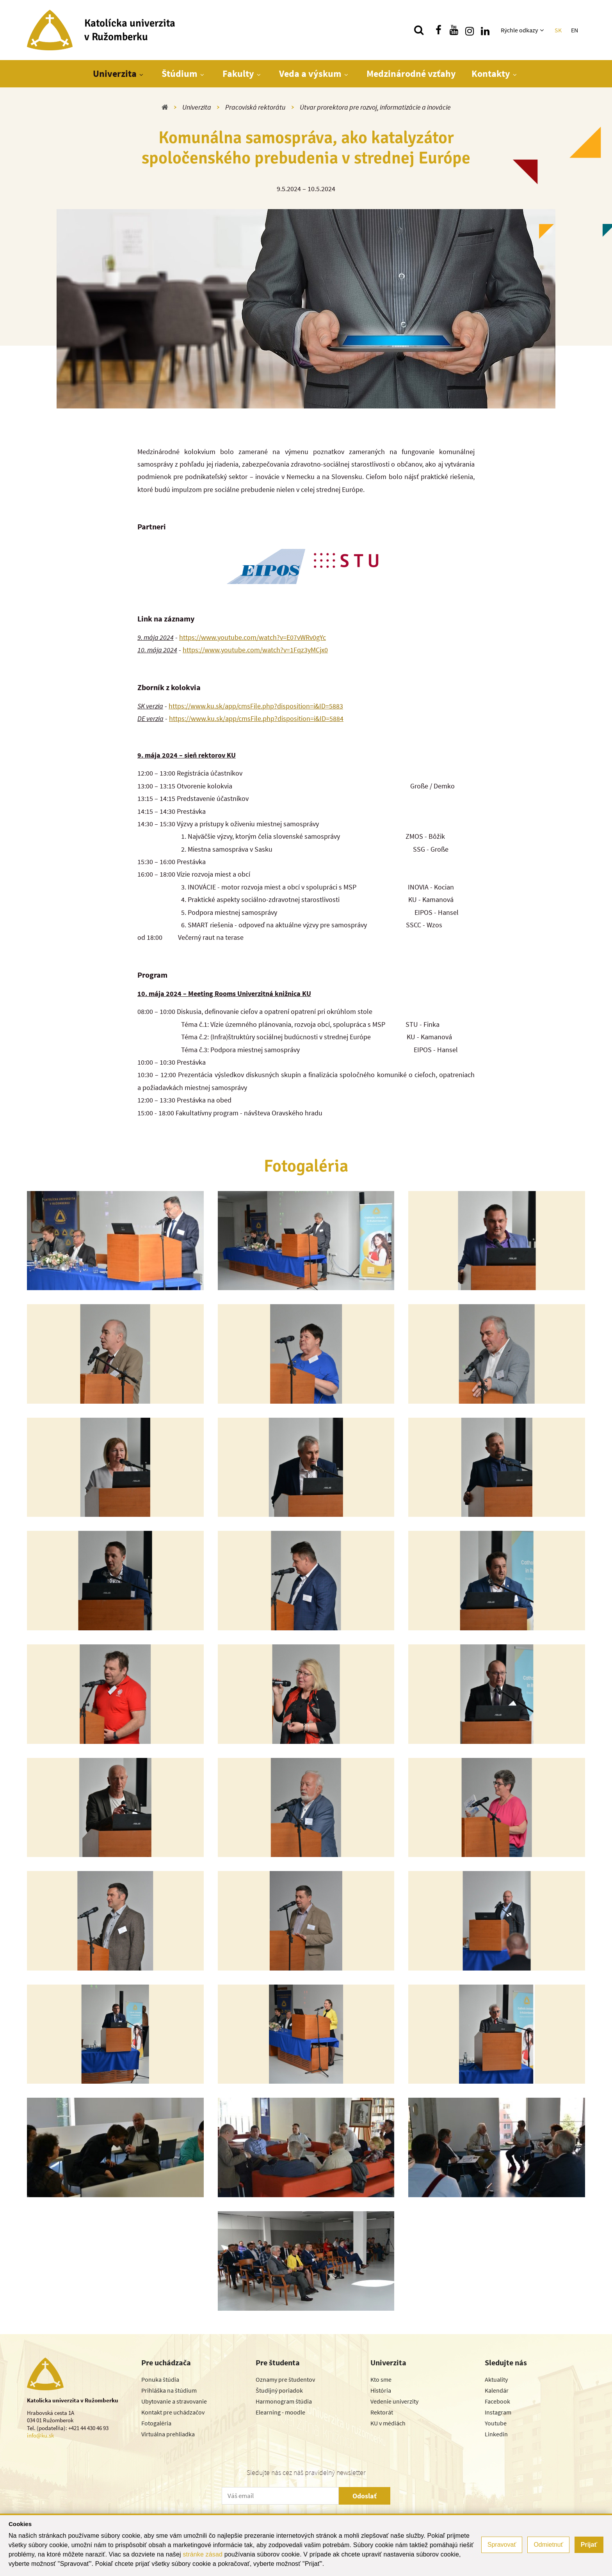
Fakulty (238, 73)
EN (574, 30)
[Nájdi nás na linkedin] (485, 30)
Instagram (498, 2412)
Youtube (496, 2423)
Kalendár (497, 2390)
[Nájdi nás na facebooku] (438, 30)
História (380, 2390)
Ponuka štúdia (160, 2379)
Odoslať (364, 2495)
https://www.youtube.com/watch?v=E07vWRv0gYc (252, 637)
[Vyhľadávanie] (419, 30)
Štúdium (179, 73)
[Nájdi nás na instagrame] (469, 30)
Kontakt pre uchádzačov (173, 2412)
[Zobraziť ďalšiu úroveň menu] (543, 30)
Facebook (497, 2401)
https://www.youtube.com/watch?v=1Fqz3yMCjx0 (255, 649)
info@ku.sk (40, 2435)
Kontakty (490, 73)
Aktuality (496, 2379)
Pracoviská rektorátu (255, 107)
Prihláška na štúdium (169, 2390)
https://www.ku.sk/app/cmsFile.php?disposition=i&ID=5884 (256, 718)
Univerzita (115, 73)
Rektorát (381, 2412)
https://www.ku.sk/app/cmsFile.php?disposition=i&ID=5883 (256, 705)
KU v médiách (388, 2423)
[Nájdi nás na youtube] (454, 30)
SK (558, 30)
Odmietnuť (548, 2544)
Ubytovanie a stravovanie (174, 2401)
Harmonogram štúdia (284, 2401)
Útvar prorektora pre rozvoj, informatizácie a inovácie (375, 107)
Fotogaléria (156, 2423)
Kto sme (380, 2379)
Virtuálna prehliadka (168, 2434)
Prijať (589, 2544)
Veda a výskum (310, 73)
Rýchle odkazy (519, 30)
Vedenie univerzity (394, 2401)
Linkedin (496, 2434)
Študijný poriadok (279, 2390)
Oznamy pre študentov (285, 2379)
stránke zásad (202, 2554)
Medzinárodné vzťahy (411, 73)
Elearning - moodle (280, 2412)
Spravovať (501, 2544)
